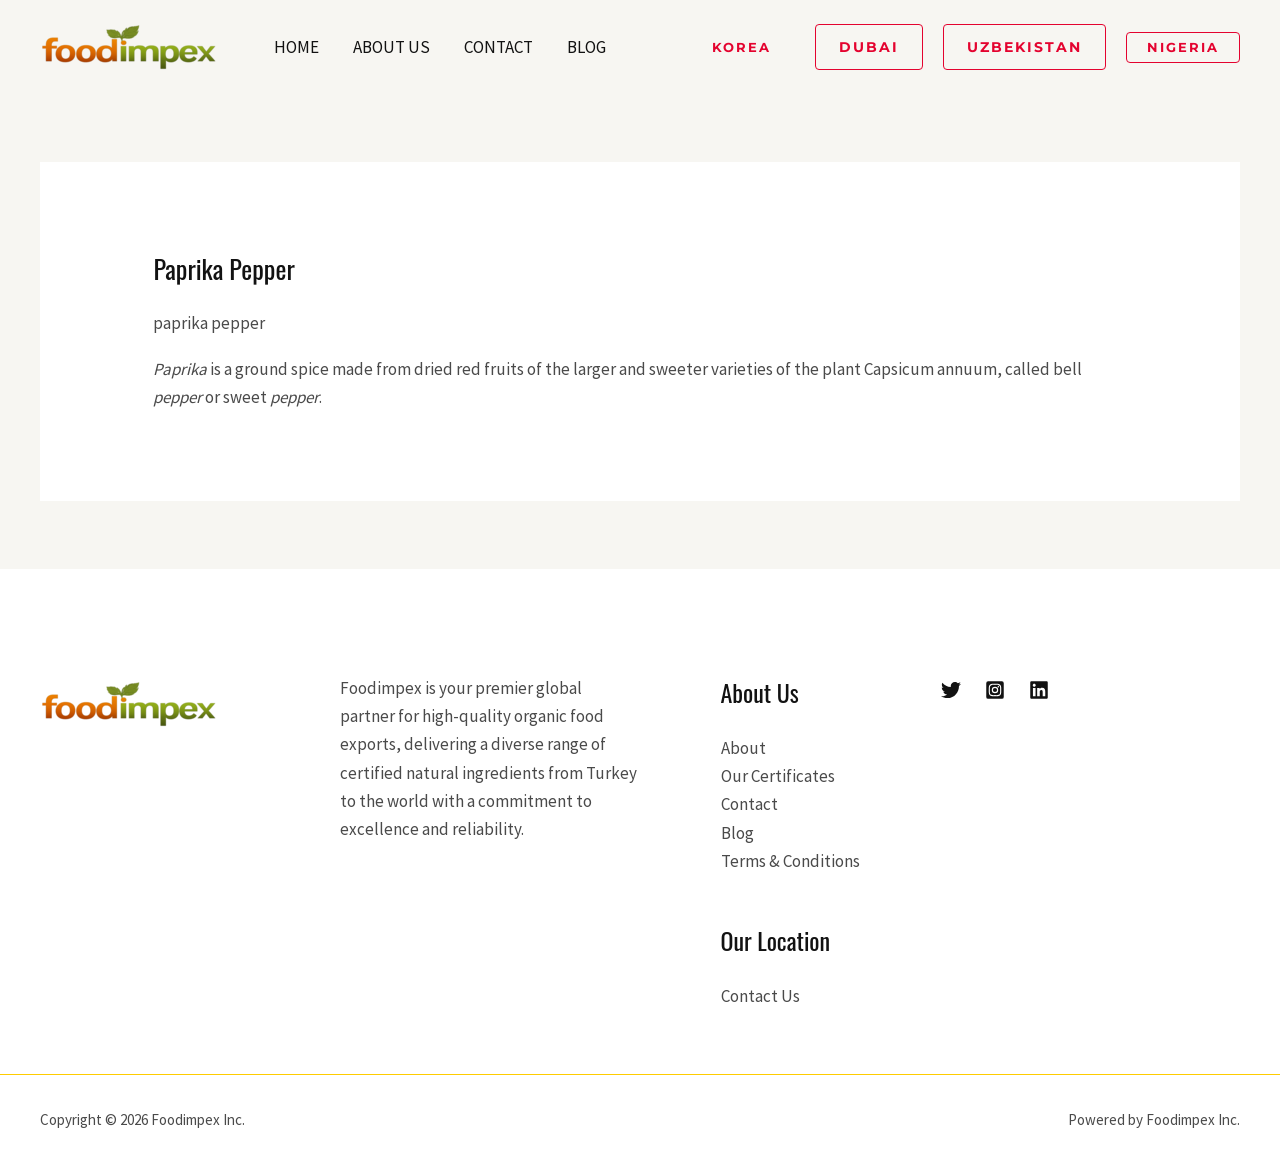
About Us (391, 47)
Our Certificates (778, 776)
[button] (741, 47)
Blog (586, 47)
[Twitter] (951, 690)
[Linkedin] (1039, 690)
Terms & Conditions (790, 861)
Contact (498, 47)
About (743, 748)
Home (296, 47)
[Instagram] (995, 690)
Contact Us (760, 996)
